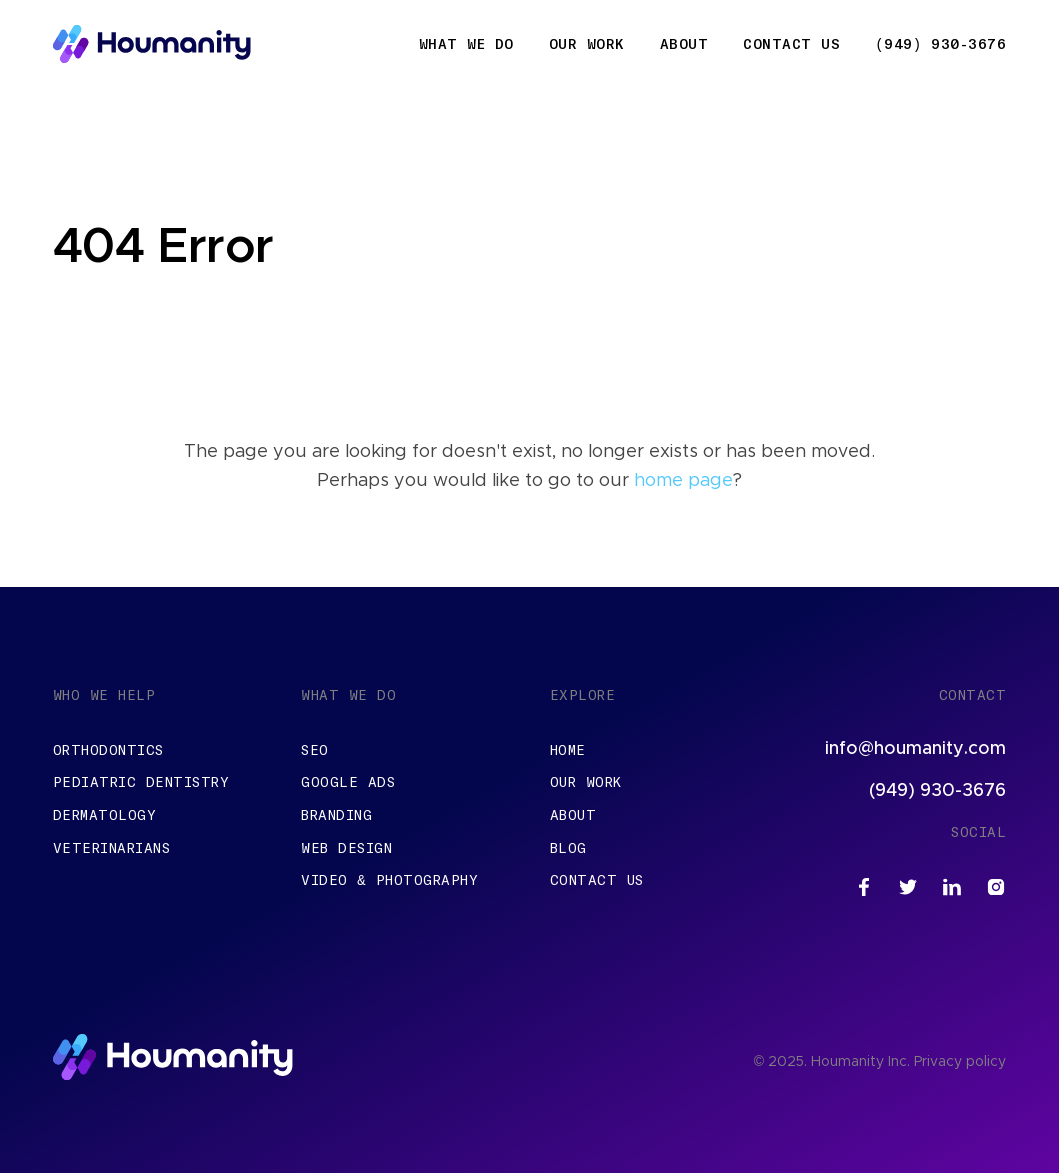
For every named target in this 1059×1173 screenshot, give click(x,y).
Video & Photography (389, 880)
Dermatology (105, 815)
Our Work (587, 44)
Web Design (346, 848)
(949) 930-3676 (940, 44)
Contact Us (791, 44)
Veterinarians (112, 848)
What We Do (466, 44)
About (684, 44)
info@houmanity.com (915, 749)
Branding (336, 815)
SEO (315, 750)
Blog (568, 848)
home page (683, 481)
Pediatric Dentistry (141, 782)
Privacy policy (960, 1062)
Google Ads (348, 782)
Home (568, 750)
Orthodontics (108, 750)
